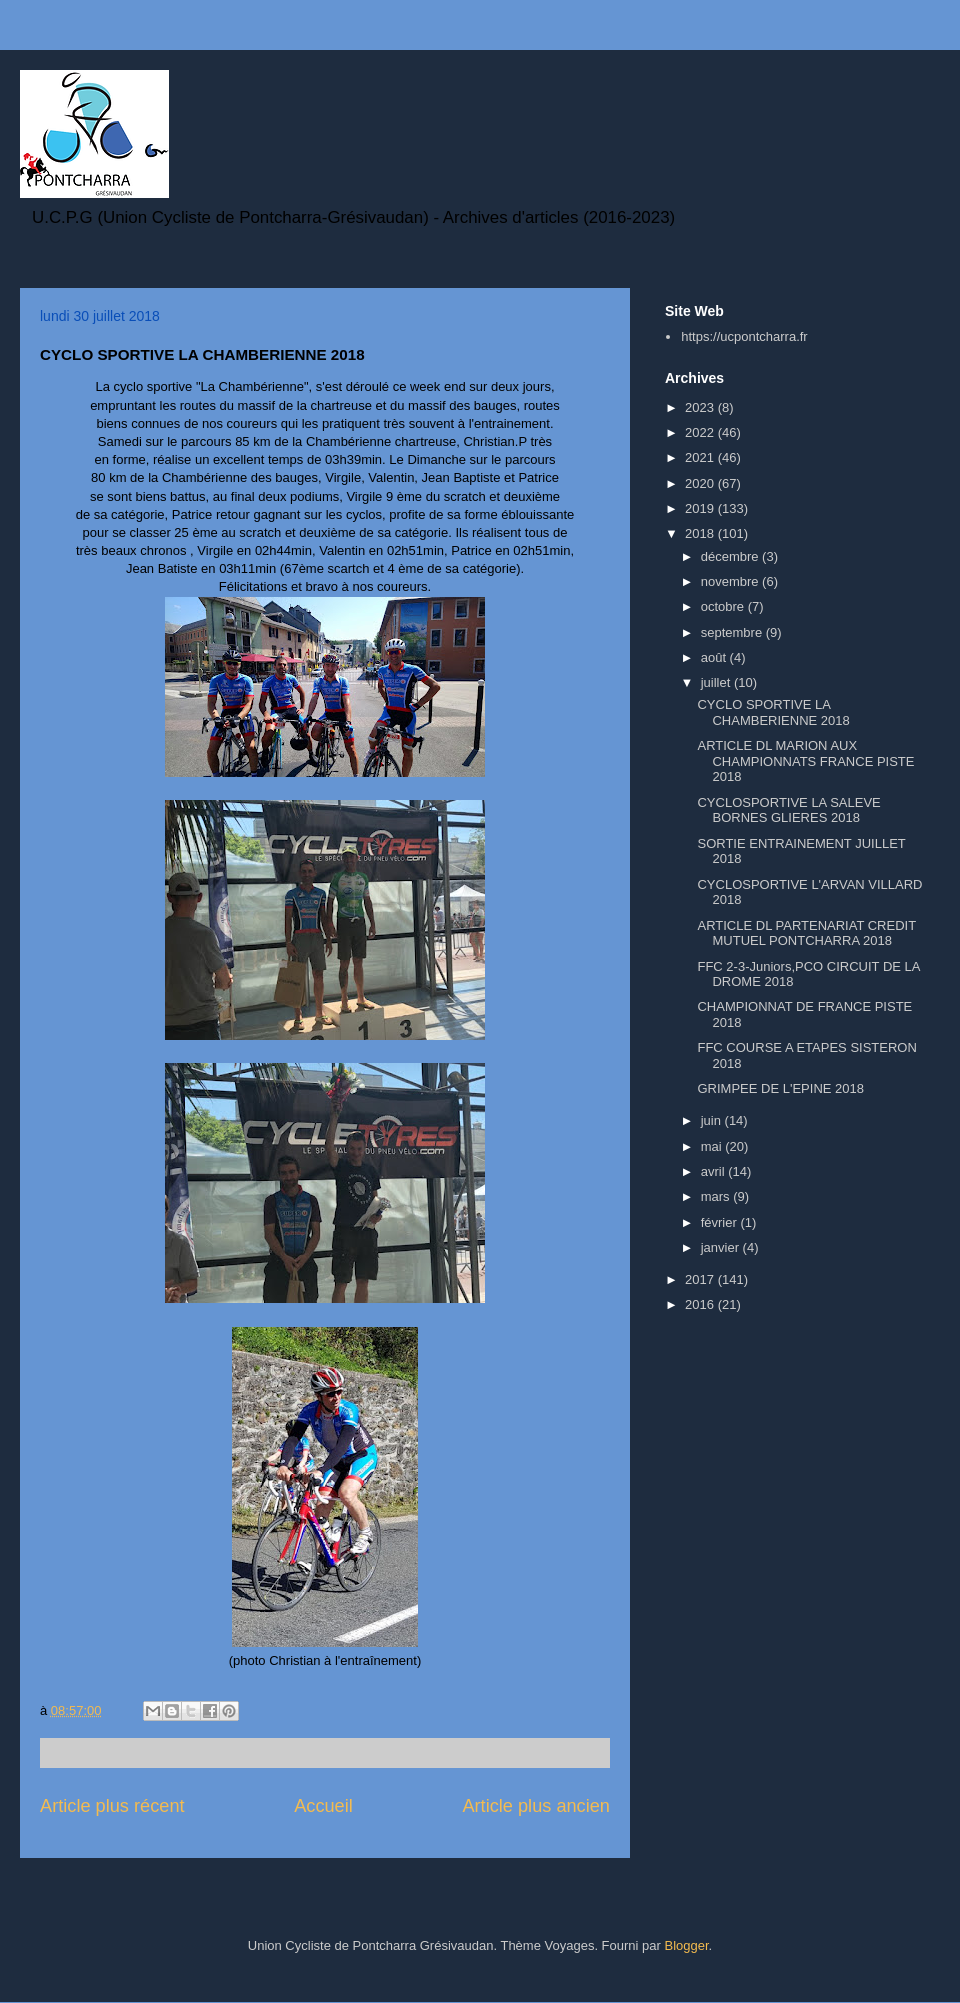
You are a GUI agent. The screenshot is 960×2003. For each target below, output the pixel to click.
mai (713, 1146)
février (721, 1222)
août (715, 657)
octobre (724, 606)
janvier (722, 1247)
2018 (701, 533)
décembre (731, 556)
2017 (701, 1279)
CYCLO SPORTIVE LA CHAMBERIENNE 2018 (773, 712)
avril (714, 1171)
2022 (701, 432)
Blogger (686, 1945)
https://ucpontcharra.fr (744, 336)
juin (713, 1120)
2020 (701, 483)
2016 (701, 1304)
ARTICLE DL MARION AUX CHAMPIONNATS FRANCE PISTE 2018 (805, 761)
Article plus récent (112, 1806)
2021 (701, 457)
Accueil (323, 1806)
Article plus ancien (536, 1806)
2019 (701, 508)
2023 (701, 407)
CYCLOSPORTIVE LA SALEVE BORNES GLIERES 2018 (788, 810)
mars (717, 1196)
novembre (731, 581)
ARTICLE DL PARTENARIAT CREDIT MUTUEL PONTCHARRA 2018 (806, 933)
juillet (717, 682)
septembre (733, 632)
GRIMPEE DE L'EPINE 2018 (780, 1088)
